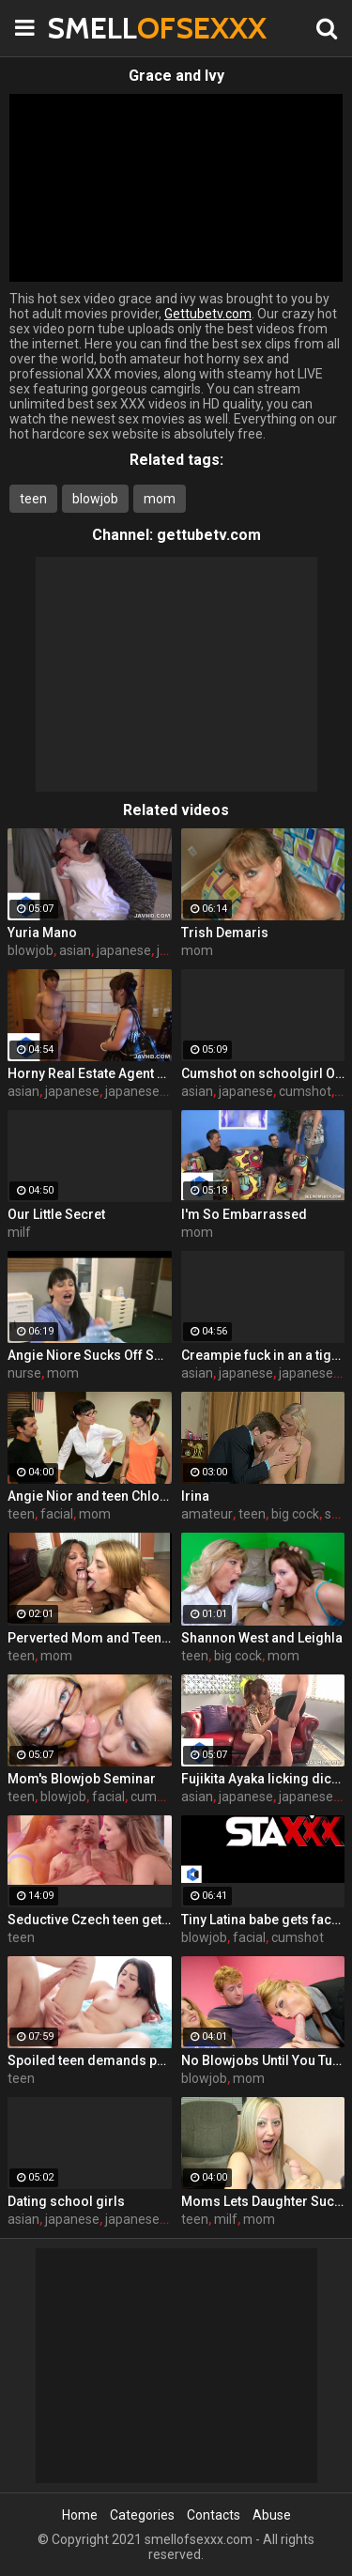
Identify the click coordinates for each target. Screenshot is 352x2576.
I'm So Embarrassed (244, 1214)
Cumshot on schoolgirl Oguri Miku (263, 1073)
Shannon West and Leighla (262, 1637)
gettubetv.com (209, 535)
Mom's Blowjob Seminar (82, 1778)
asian (75, 950)
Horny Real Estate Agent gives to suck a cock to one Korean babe (90, 1073)
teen (33, 498)
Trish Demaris (224, 932)
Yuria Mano (42, 932)
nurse (24, 1373)
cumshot (305, 1091)
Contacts (213, 2514)
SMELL (94, 27)
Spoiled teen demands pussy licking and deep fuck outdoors (90, 2060)
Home (80, 2514)
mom (160, 498)
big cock (295, 1513)
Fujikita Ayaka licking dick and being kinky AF (263, 1778)
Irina (195, 1496)
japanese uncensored (169, 1091)
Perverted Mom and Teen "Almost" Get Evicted (90, 1637)
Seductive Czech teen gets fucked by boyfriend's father (90, 1919)
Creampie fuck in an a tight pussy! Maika (263, 1355)
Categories (142, 2514)
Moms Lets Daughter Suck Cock (263, 2201)
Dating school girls (66, 2201)
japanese (124, 950)
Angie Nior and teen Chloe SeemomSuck (90, 1496)
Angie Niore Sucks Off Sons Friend (90, 1355)
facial (56, 1513)
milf (19, 1232)
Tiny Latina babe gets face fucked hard (263, 1919)
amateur (207, 1513)
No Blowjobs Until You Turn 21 (263, 2060)
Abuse (272, 2514)
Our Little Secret (56, 1214)
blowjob (95, 498)
